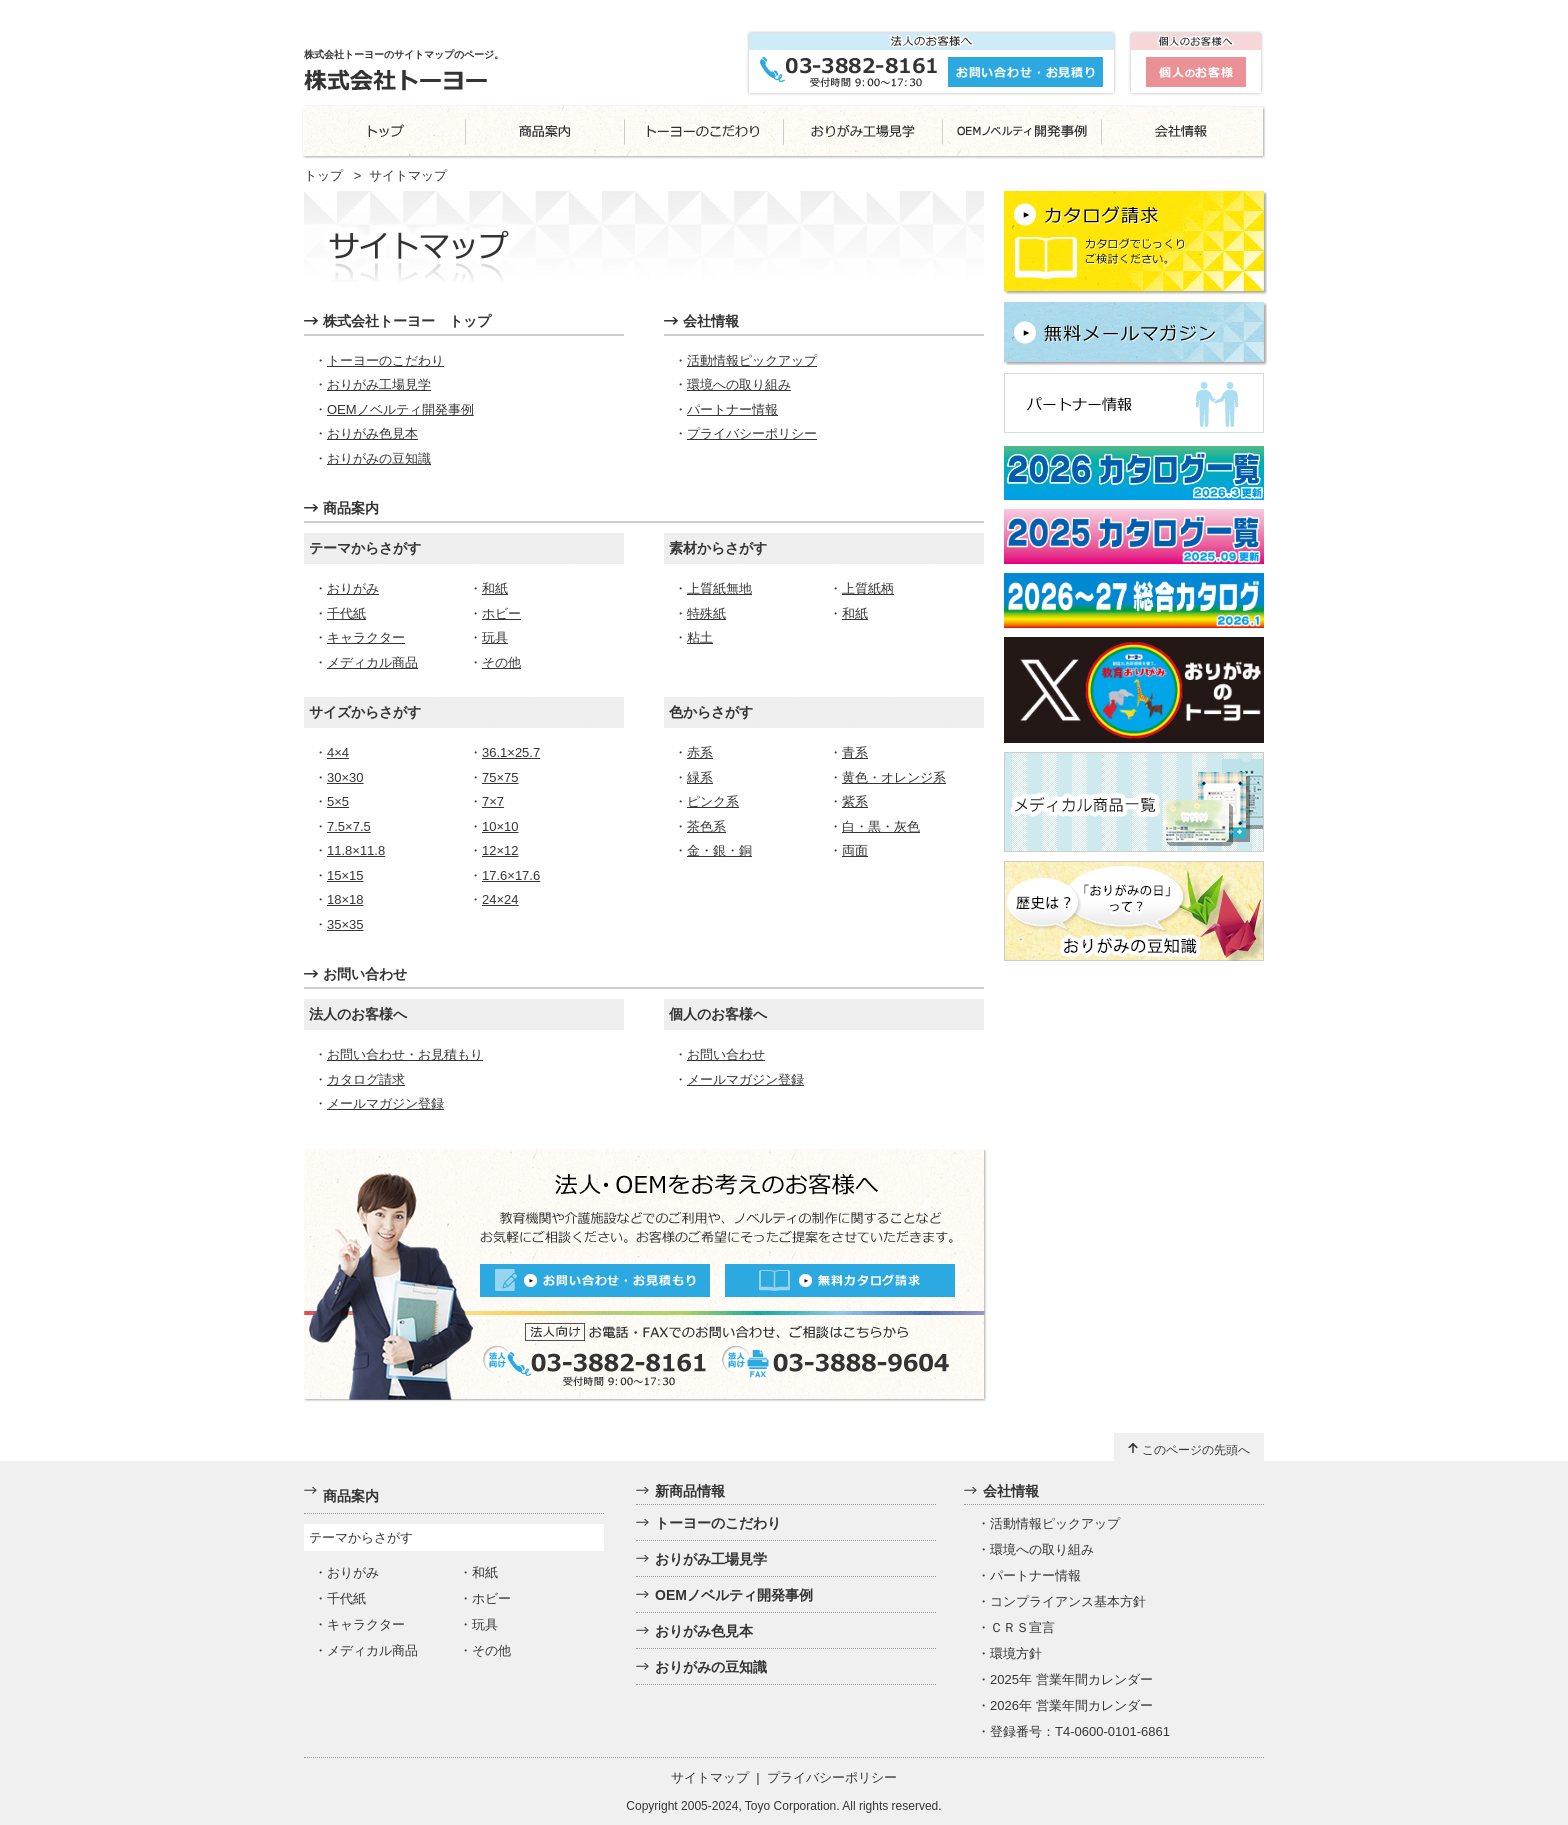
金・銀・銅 (719, 850)
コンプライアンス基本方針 (1068, 1601)
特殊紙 (706, 613)
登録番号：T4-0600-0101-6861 (1080, 1731)
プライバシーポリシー (752, 433)
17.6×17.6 (511, 875)
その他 (501, 662)
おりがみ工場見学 (379, 384)
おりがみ (353, 588)
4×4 (338, 752)
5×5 (338, 801)
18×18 (345, 899)
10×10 (500, 826)
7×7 (493, 801)
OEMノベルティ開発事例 (400, 409)
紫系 (855, 801)
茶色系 (706, 826)
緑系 (700, 777)
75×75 (500, 777)
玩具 (495, 637)
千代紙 (346, 613)
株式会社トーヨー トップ (407, 321)
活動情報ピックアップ (752, 360)
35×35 (345, 924)
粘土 (700, 637)
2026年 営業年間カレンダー (1071, 1705)
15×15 (345, 875)
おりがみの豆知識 (379, 458)
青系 (855, 752)
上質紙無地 (719, 588)
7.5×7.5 (349, 826)
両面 (855, 850)
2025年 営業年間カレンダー (1071, 1679)
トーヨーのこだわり (385, 360)
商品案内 (351, 508)
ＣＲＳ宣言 (1022, 1627)
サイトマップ (710, 1777)
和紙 (495, 588)
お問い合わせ (365, 974)
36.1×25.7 (511, 752)
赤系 (700, 752)
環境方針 (1016, 1653)
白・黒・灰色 (881, 826)
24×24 (500, 899)
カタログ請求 (366, 1079)
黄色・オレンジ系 (894, 777)
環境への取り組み (739, 384)
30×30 (345, 777)
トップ (323, 175)
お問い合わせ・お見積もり (405, 1054)
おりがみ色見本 (372, 433)
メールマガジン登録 (385, 1103)
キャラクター (366, 637)
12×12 (500, 850)
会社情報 (711, 321)
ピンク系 (713, 801)
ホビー (501, 613)
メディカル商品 (372, 662)
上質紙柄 (868, 588)
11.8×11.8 (356, 850)
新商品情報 (690, 1491)
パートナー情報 (732, 409)
